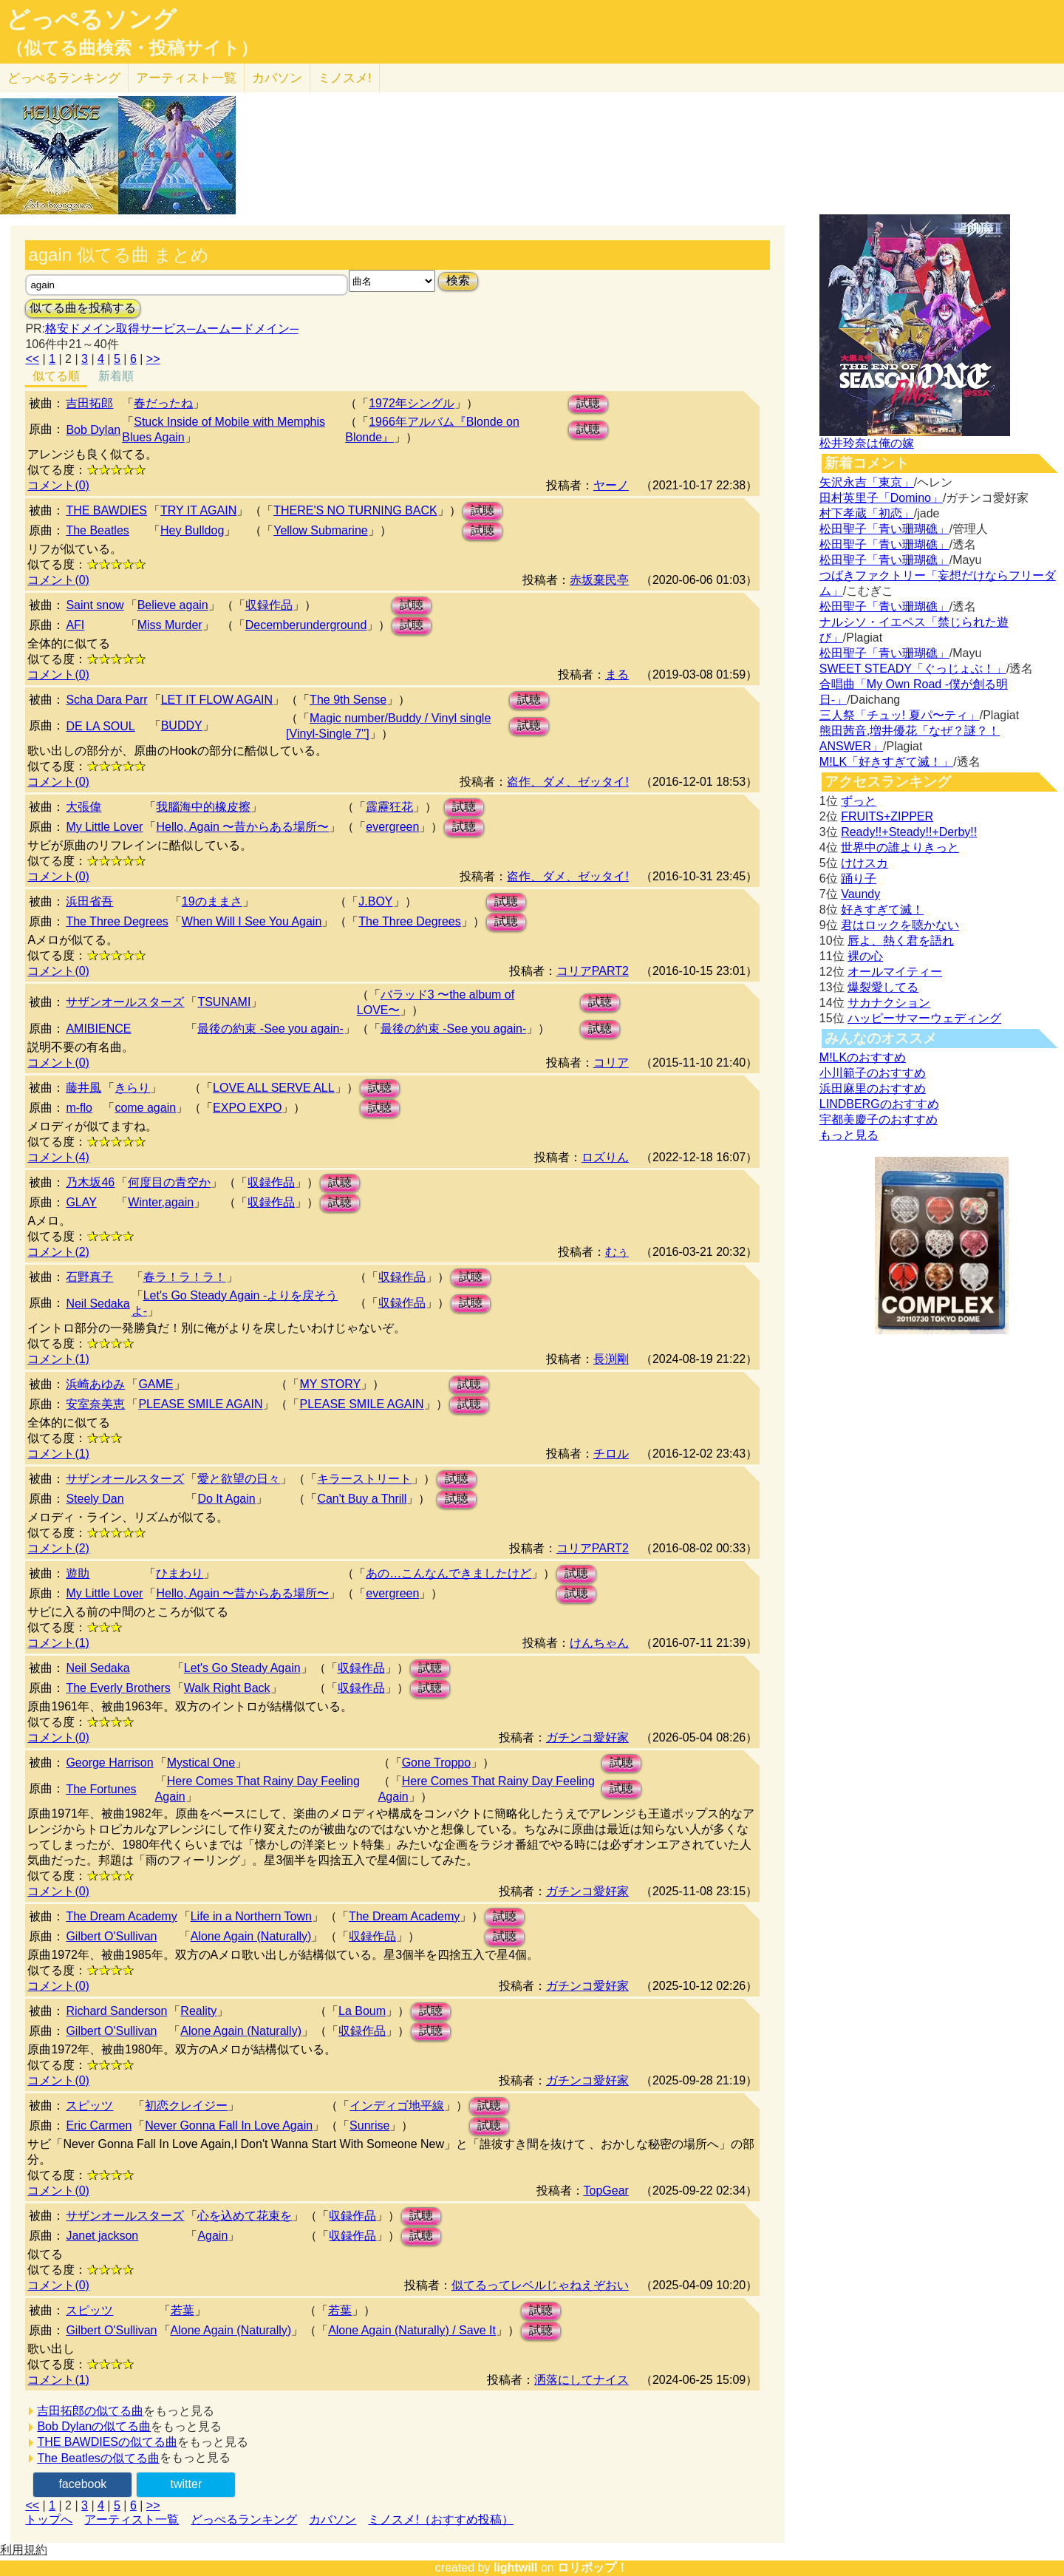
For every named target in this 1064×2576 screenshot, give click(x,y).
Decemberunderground (306, 625)
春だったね (163, 403)
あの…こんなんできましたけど (448, 1573)
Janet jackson (102, 2235)
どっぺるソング (91, 19)
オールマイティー (895, 971)
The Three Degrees (117, 921)
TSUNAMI (223, 1002)
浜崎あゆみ (95, 1384)
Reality (198, 2011)
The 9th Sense (348, 699)
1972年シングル (411, 403)
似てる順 (56, 376)
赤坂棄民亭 (599, 580)
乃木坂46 (90, 1182)
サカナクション (889, 1002)
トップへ (48, 2519)
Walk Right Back (227, 1688)
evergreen (392, 826)
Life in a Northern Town (251, 1916)
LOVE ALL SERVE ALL (274, 1087)
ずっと (858, 801)
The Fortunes (101, 1789)
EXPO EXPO (247, 1107)
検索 (458, 280)
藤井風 (83, 1087)
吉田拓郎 (89, 403)
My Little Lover (104, 826)
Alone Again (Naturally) (251, 1936)
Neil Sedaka (97, 1303)
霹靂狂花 (389, 807)
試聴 (588, 403)
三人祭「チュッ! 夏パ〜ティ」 (899, 715)
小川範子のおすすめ (872, 1073)
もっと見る (849, 1135)
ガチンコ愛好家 (587, 1737)
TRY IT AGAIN (198, 510)
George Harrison (109, 1762)
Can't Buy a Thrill (361, 1498)
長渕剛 (611, 1359)
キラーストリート (364, 1478)
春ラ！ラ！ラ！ (184, 1277)
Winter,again (161, 1202)
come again (145, 1107)
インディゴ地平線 (396, 2105)
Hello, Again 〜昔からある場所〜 (242, 826)
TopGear (606, 2190)
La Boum (362, 2011)
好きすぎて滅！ (882, 909)
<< (32, 359)
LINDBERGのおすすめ (879, 1104)
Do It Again (226, 1498)
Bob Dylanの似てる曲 (94, 2426)
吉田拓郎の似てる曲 (90, 2411)
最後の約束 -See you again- (270, 1028)
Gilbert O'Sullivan (111, 1936)
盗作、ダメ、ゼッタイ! (567, 781)
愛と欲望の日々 (238, 1478)
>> (153, 359)
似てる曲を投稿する (83, 308)
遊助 (77, 1573)
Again (212, 2235)
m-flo (79, 1107)
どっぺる (63, 78)
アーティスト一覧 (131, 2519)
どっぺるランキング (244, 2519)
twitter (186, 2484)
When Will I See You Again (251, 921)
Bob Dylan (93, 430)
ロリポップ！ (592, 2567)
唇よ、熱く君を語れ (901, 940)
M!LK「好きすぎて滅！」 (886, 761)
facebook (82, 2484)
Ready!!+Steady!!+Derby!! (909, 832)
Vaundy (860, 894)
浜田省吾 (89, 901)
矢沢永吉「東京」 (866, 482)
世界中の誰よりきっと (900, 847)
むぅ (617, 1251)
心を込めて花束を (244, 2215)
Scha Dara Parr (106, 699)
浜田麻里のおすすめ (872, 1088)
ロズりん (605, 1157)
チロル (611, 1453)
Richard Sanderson (116, 2011)
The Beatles (97, 530)
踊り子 (858, 878)
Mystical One (201, 1762)
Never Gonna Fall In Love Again (229, 2125)
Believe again (172, 605)
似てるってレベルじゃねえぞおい (540, 2285)
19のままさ (212, 901)
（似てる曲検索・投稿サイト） (132, 48)
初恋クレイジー (186, 2105)
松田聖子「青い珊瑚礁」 (884, 529)
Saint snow (94, 605)
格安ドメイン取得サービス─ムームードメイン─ (172, 328)
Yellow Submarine (320, 530)
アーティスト (186, 78)
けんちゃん (599, 1643)
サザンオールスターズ (125, 1002)
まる (617, 674)
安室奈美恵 (95, 1404)
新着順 (116, 376)
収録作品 (269, 605)
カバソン (277, 78)
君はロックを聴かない (900, 925)
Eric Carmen (99, 2125)
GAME (155, 1384)
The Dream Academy (121, 1916)
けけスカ (864, 863)
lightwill (516, 2567)
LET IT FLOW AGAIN (217, 699)
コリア (611, 1062)
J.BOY (375, 901)
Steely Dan (94, 1498)
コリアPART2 (592, 971)
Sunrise (369, 2125)
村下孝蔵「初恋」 (866, 513)
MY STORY (330, 1384)
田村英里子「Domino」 (881, 498)
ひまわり (179, 1573)
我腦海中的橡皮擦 (203, 807)
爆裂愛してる (883, 987)
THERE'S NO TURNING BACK (355, 510)
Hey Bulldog (192, 530)
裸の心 (865, 956)
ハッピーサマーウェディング (924, 1018)
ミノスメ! (345, 78)
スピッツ (89, 2105)
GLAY (81, 1202)
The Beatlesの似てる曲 (98, 2458)
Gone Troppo (436, 1762)
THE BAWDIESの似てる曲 (107, 2442)
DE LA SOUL (100, 726)
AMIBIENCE (98, 1028)
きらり (132, 1087)
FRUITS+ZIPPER (887, 816)
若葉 (182, 2310)
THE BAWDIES (106, 510)
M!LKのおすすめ (862, 1057)
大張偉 (83, 807)
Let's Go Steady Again (242, 1668)
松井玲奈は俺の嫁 (866, 443)
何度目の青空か (169, 1182)
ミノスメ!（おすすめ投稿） (440, 2519)
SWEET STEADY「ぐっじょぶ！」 (912, 668)
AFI (75, 625)
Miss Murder (169, 625)
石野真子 (89, 1277)
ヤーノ (611, 485)
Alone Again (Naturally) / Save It (412, 2330)
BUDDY (181, 725)
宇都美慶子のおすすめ (878, 1119)
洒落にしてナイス (581, 2379)
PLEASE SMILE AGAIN (200, 1404)
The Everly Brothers (118, 1688)
